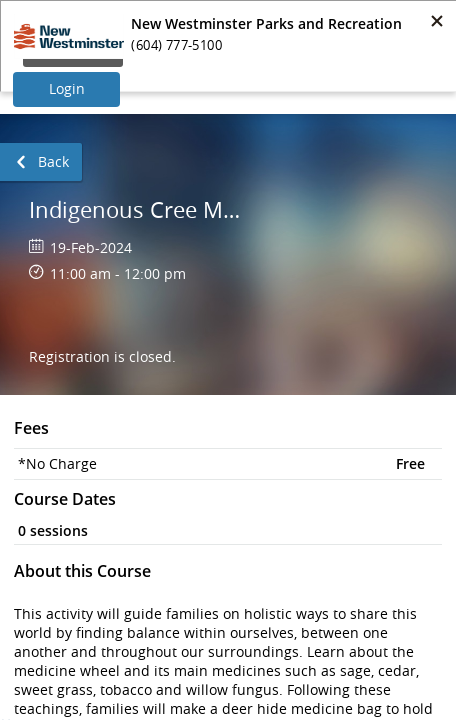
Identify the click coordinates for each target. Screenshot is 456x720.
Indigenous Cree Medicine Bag (138, 209)
